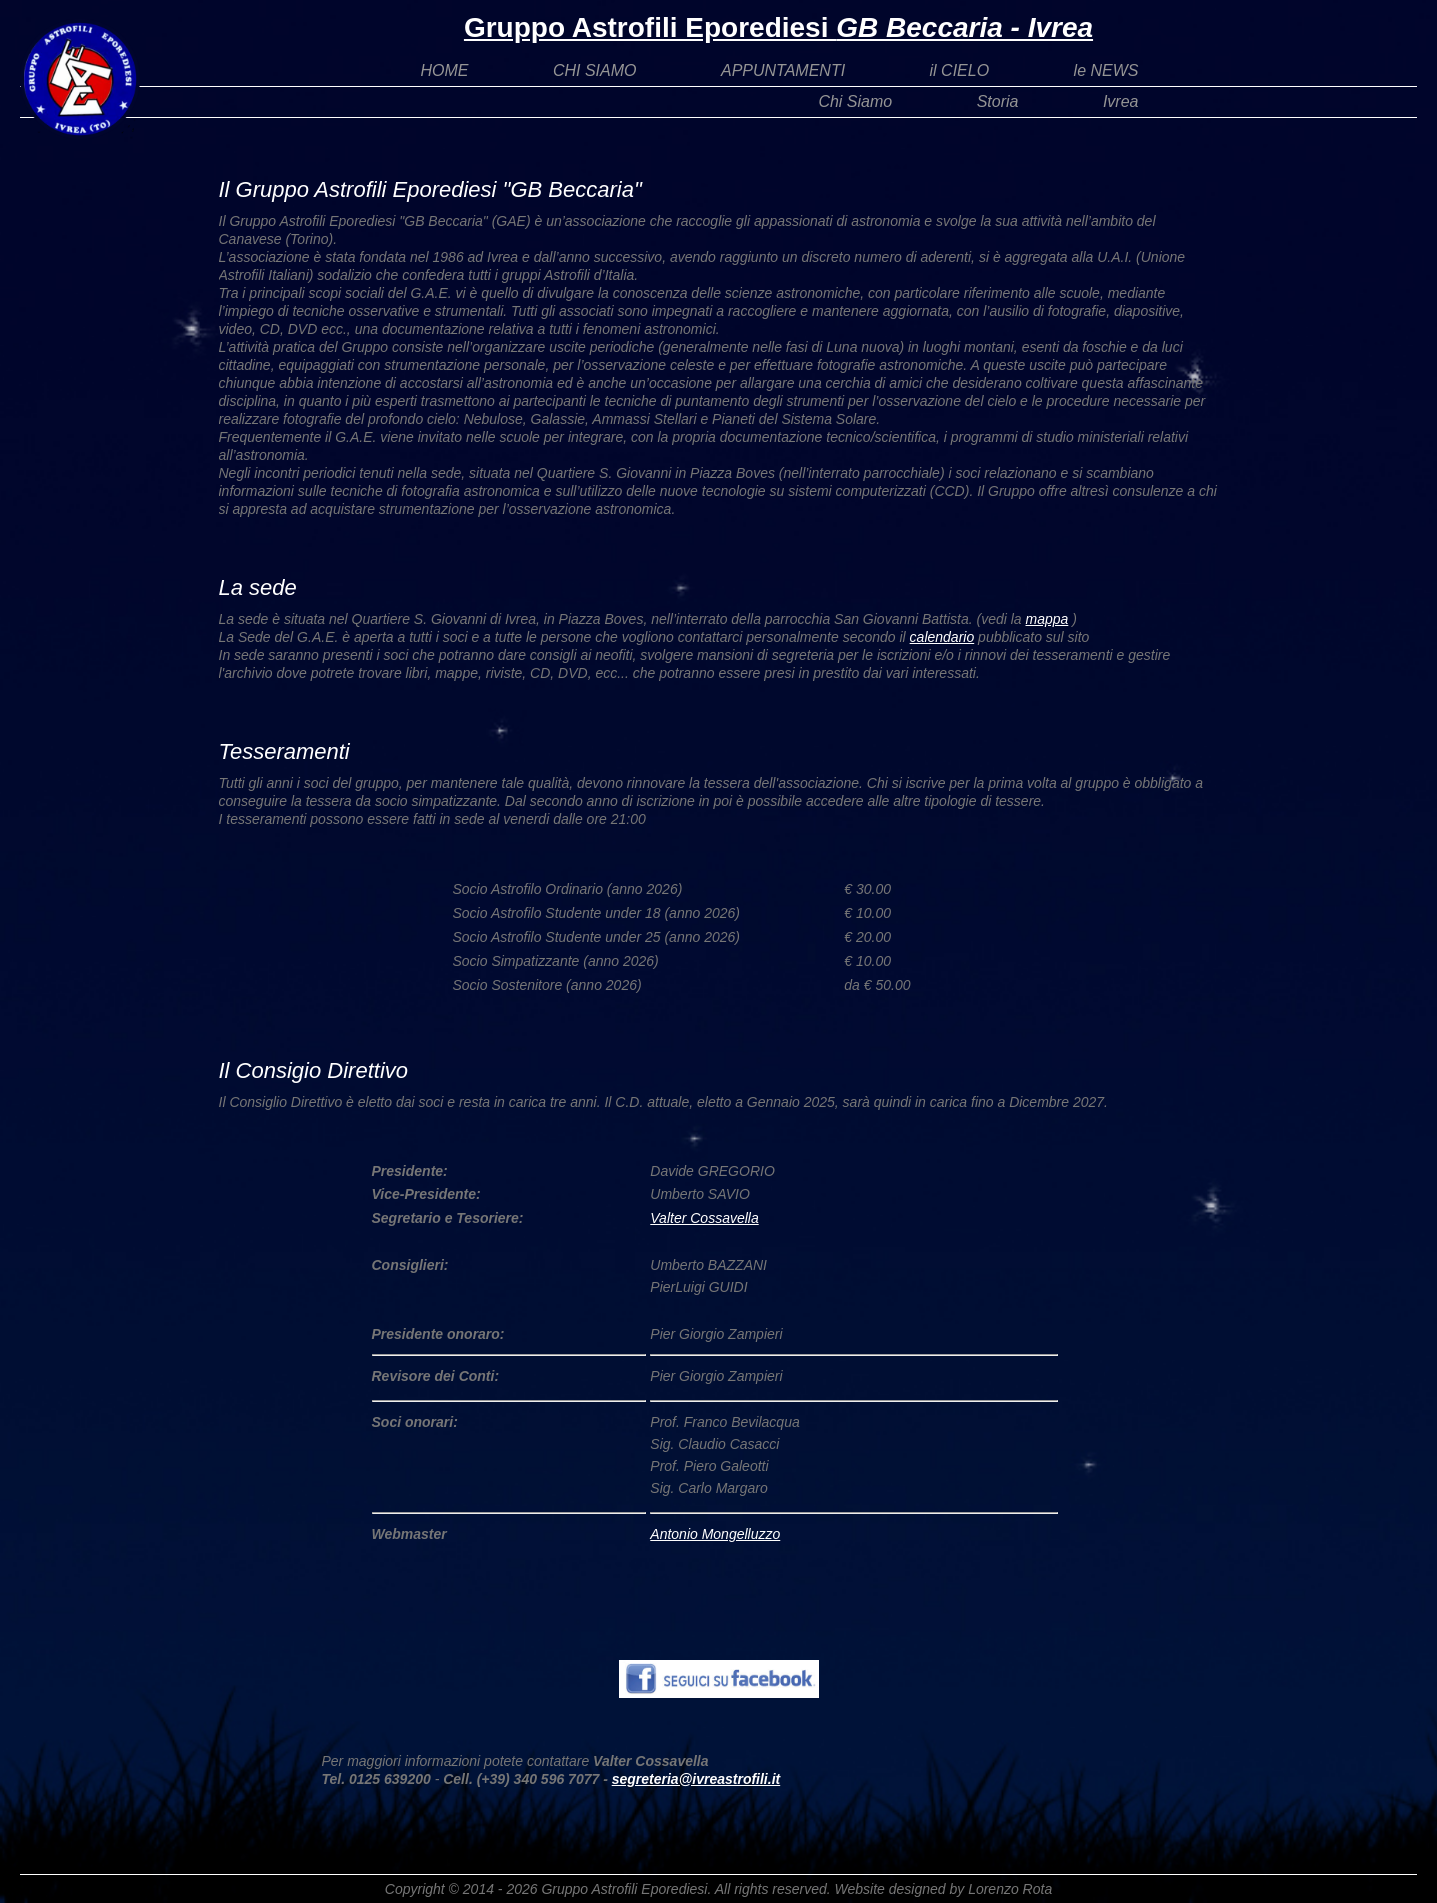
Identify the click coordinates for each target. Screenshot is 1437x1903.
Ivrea (1121, 101)
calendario (942, 637)
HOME (444, 70)
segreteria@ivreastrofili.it (696, 1779)
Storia (998, 101)
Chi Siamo (855, 101)
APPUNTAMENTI (783, 70)
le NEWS (1106, 70)
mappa (1047, 619)
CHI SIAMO (595, 70)
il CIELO (960, 70)
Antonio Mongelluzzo (715, 1534)
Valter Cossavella (704, 1218)
